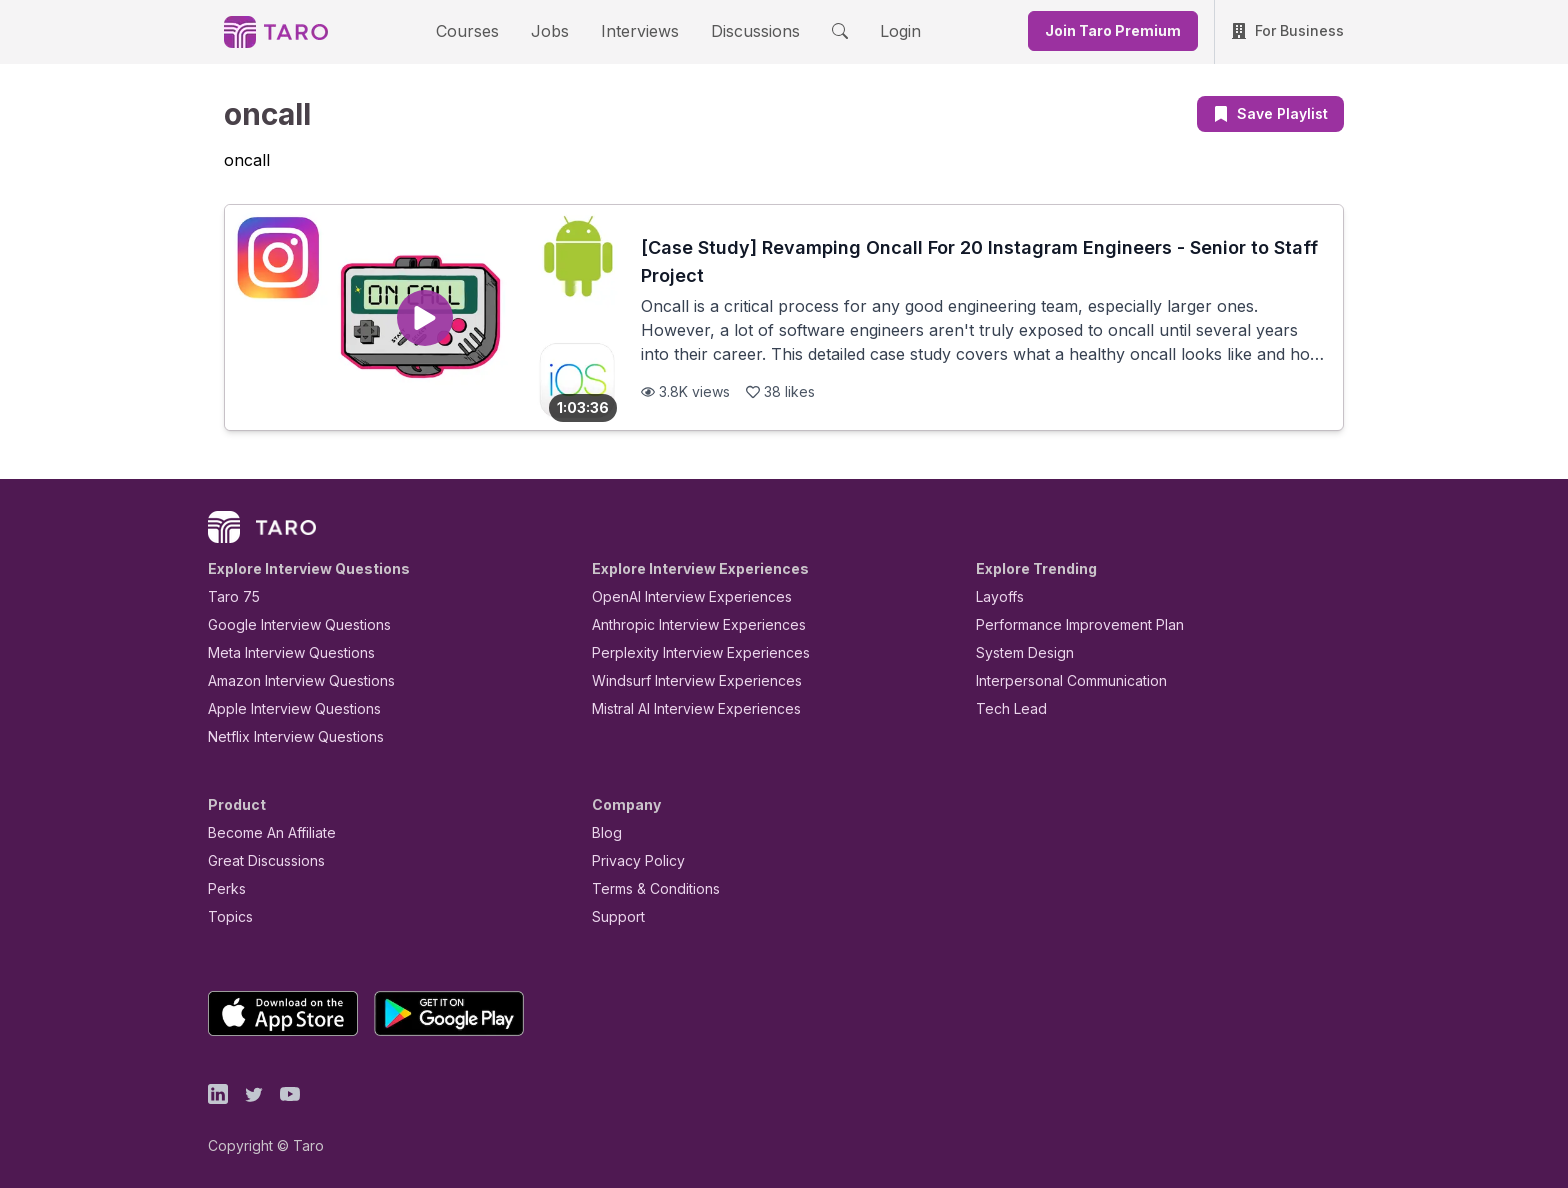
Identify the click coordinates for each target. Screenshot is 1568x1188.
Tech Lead (1005, 708)
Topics (226, 916)
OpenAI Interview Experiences (679, 596)
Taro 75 (229, 596)
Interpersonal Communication (1060, 680)
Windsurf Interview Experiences (682, 680)
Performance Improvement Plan (1065, 624)
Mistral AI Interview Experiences (685, 708)
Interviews (637, 30)
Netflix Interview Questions (286, 736)
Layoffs (997, 596)
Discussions (740, 30)
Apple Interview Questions (283, 708)
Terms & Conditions (649, 888)
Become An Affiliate (266, 832)
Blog (605, 832)
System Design (1018, 652)
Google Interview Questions (287, 624)
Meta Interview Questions (280, 652)
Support (614, 916)
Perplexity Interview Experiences (685, 652)
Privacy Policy (633, 860)
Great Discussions (259, 860)
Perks (223, 888)
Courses (485, 30)
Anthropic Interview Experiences (685, 624)
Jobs (556, 30)
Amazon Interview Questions (290, 680)
